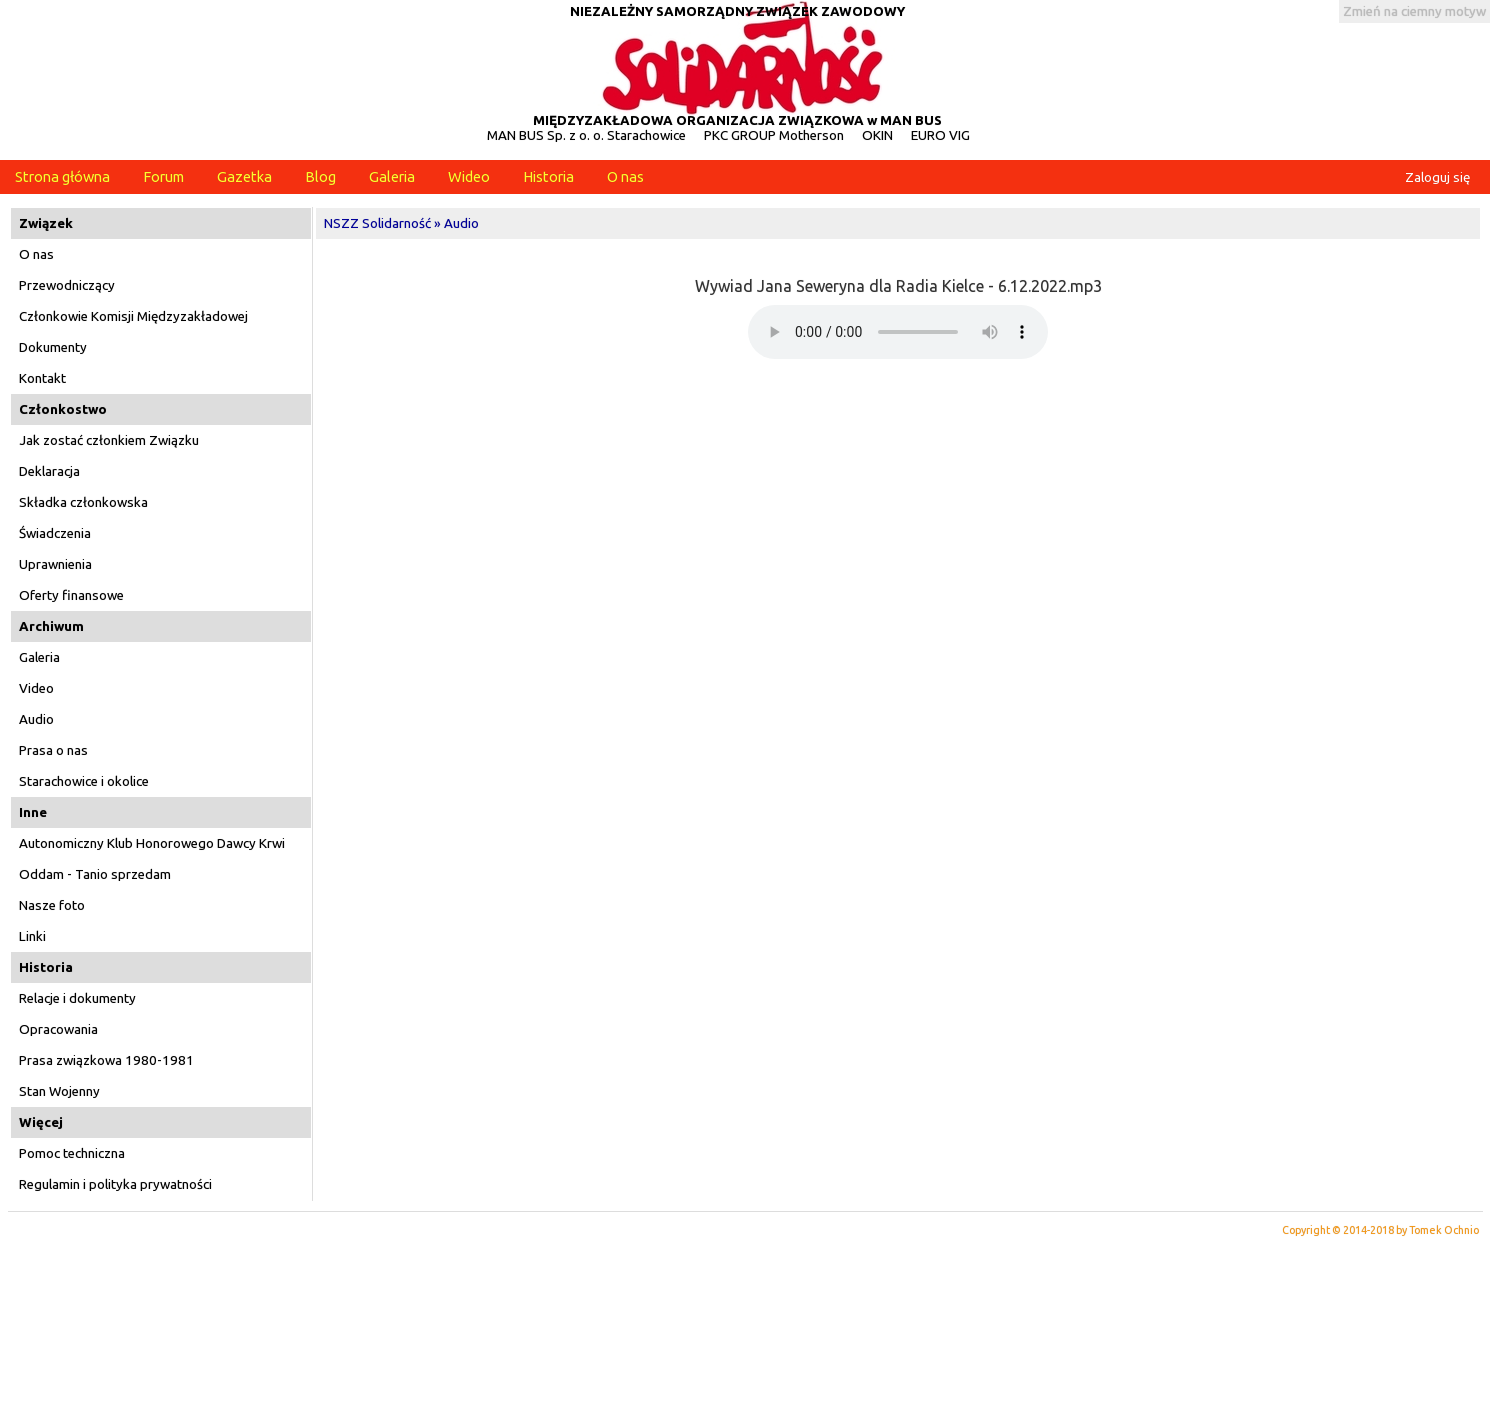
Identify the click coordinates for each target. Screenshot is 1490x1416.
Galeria (392, 176)
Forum (163, 176)
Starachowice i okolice (84, 781)
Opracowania (58, 1029)
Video (36, 688)
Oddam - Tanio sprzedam (95, 874)
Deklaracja (49, 471)
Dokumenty (53, 347)
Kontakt (42, 378)
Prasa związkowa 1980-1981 (106, 1060)
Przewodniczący (67, 285)
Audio (36, 719)
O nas (625, 176)
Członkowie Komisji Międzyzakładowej (133, 316)
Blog (320, 176)
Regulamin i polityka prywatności (115, 1184)
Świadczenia (55, 533)
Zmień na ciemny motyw (1414, 11)
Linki (32, 936)
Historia (548, 176)
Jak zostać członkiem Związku (109, 440)
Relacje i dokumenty (77, 998)
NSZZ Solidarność (377, 223)
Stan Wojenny (59, 1091)
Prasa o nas (53, 750)
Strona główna (62, 176)
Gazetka (244, 176)
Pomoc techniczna (72, 1153)
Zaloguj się (1437, 177)
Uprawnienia (55, 564)
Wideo (469, 176)
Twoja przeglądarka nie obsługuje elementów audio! (898, 332)
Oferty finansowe (71, 595)
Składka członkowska (83, 502)
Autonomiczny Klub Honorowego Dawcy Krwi (152, 843)
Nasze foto (52, 905)
